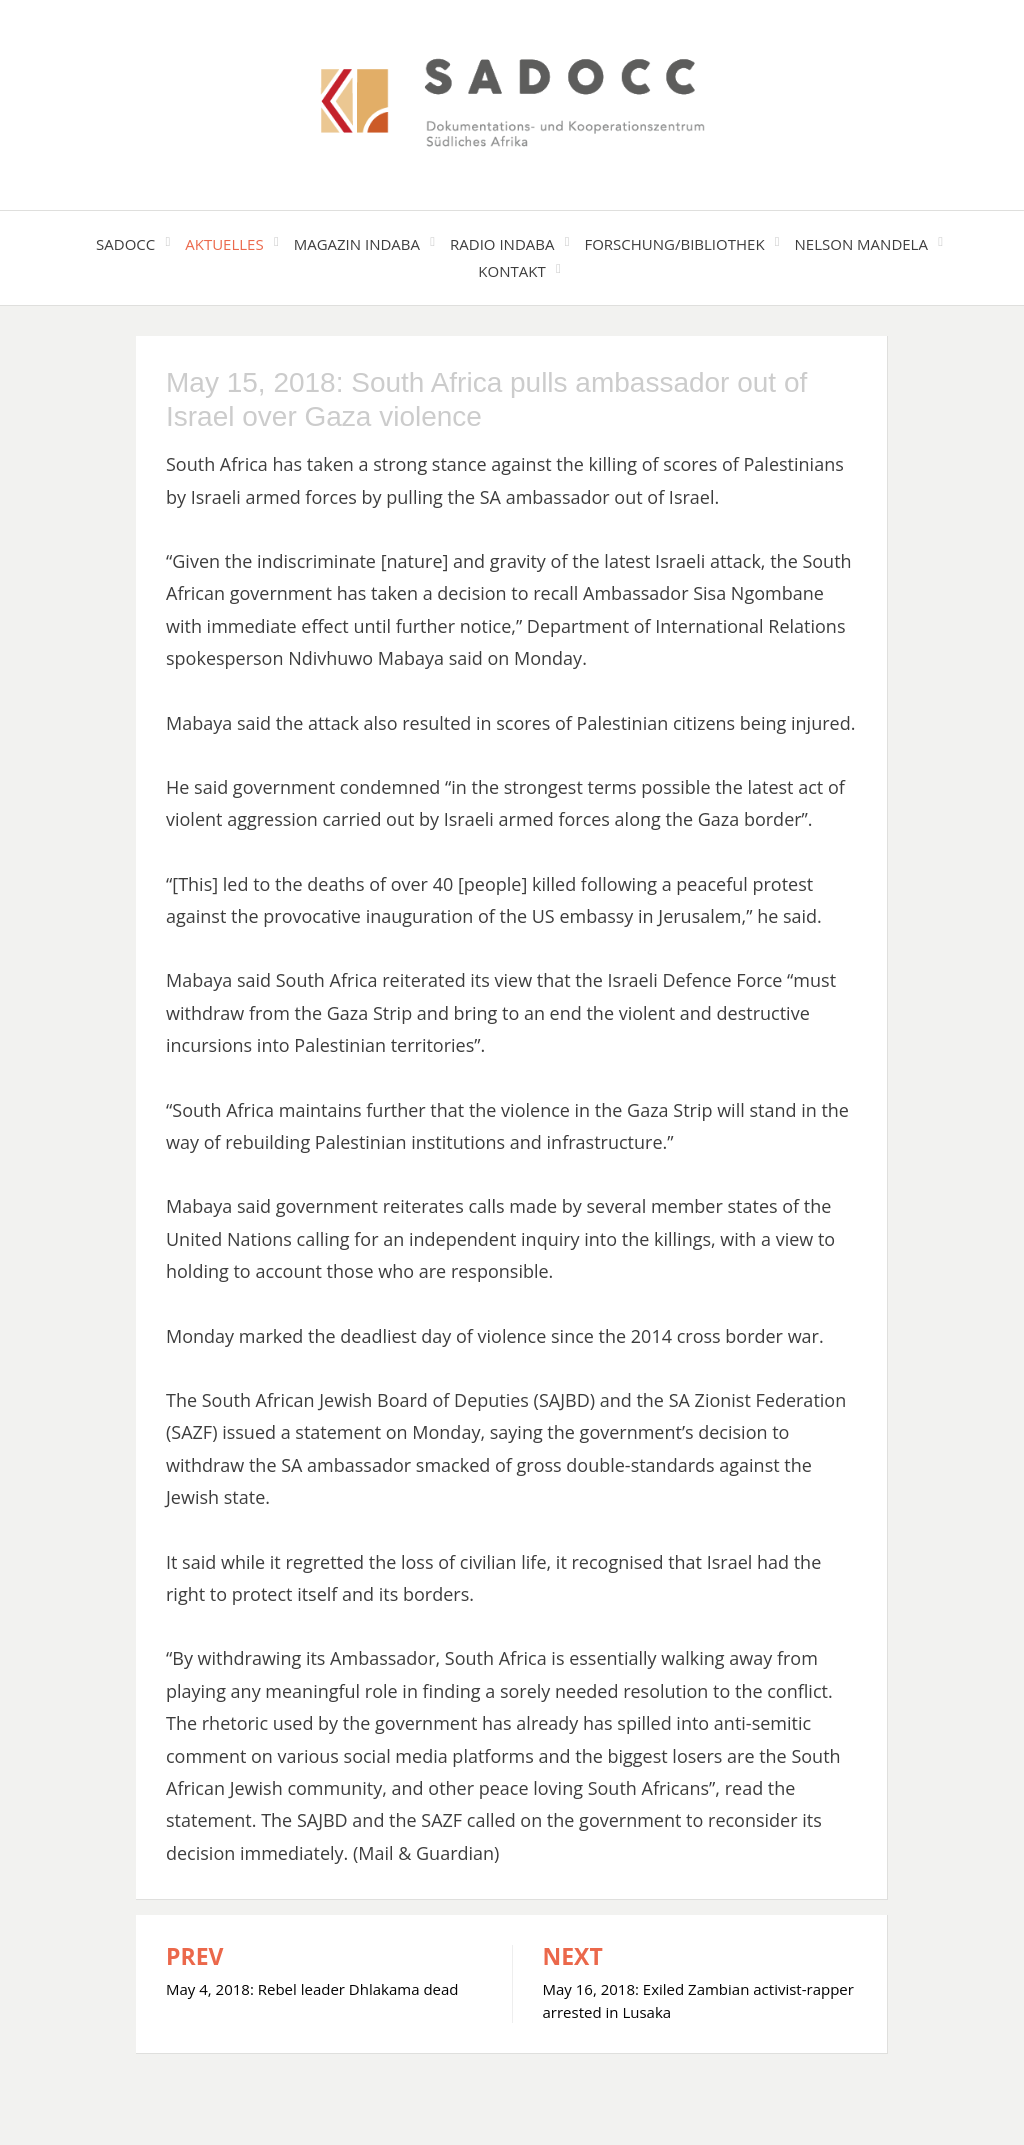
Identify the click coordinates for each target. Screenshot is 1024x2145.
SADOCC (125, 244)
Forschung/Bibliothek (674, 244)
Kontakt (511, 271)
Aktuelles (224, 244)
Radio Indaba (502, 244)
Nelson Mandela (861, 244)
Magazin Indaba (357, 244)
